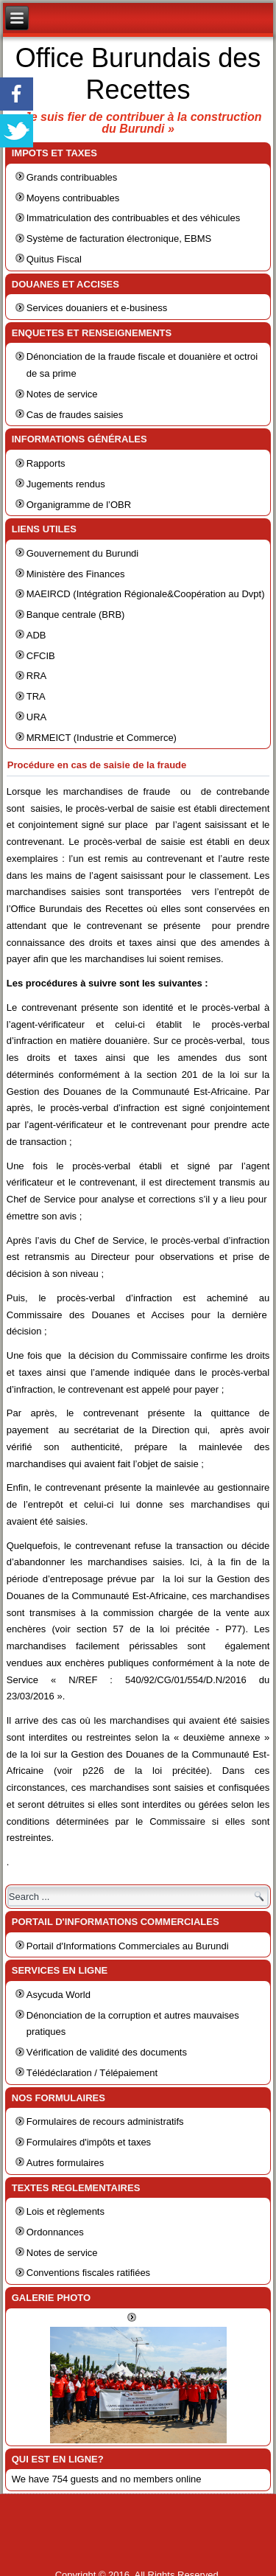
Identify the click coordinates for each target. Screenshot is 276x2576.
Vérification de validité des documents (106, 2052)
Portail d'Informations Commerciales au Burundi (127, 1946)
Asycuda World (58, 1994)
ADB (36, 635)
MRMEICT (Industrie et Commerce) (101, 737)
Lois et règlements (65, 2211)
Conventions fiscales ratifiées (88, 2272)
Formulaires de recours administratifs (105, 2121)
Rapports (46, 463)
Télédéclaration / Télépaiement (92, 2072)
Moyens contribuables (72, 197)
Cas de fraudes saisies (75, 414)
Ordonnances (55, 2232)
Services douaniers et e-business (97, 307)
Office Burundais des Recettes (138, 74)
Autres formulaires (65, 2162)
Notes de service (62, 394)
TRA (36, 696)
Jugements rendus (65, 484)
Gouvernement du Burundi (82, 553)
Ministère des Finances (75, 573)
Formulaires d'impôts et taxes (88, 2142)
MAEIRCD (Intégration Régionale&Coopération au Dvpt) (145, 593)
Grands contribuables (72, 177)
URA (36, 717)
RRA (36, 675)
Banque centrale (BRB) (75, 614)
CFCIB (40, 655)
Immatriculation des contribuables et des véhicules (133, 217)
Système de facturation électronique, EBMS (118, 238)
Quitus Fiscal (54, 259)
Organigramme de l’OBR (78, 504)
